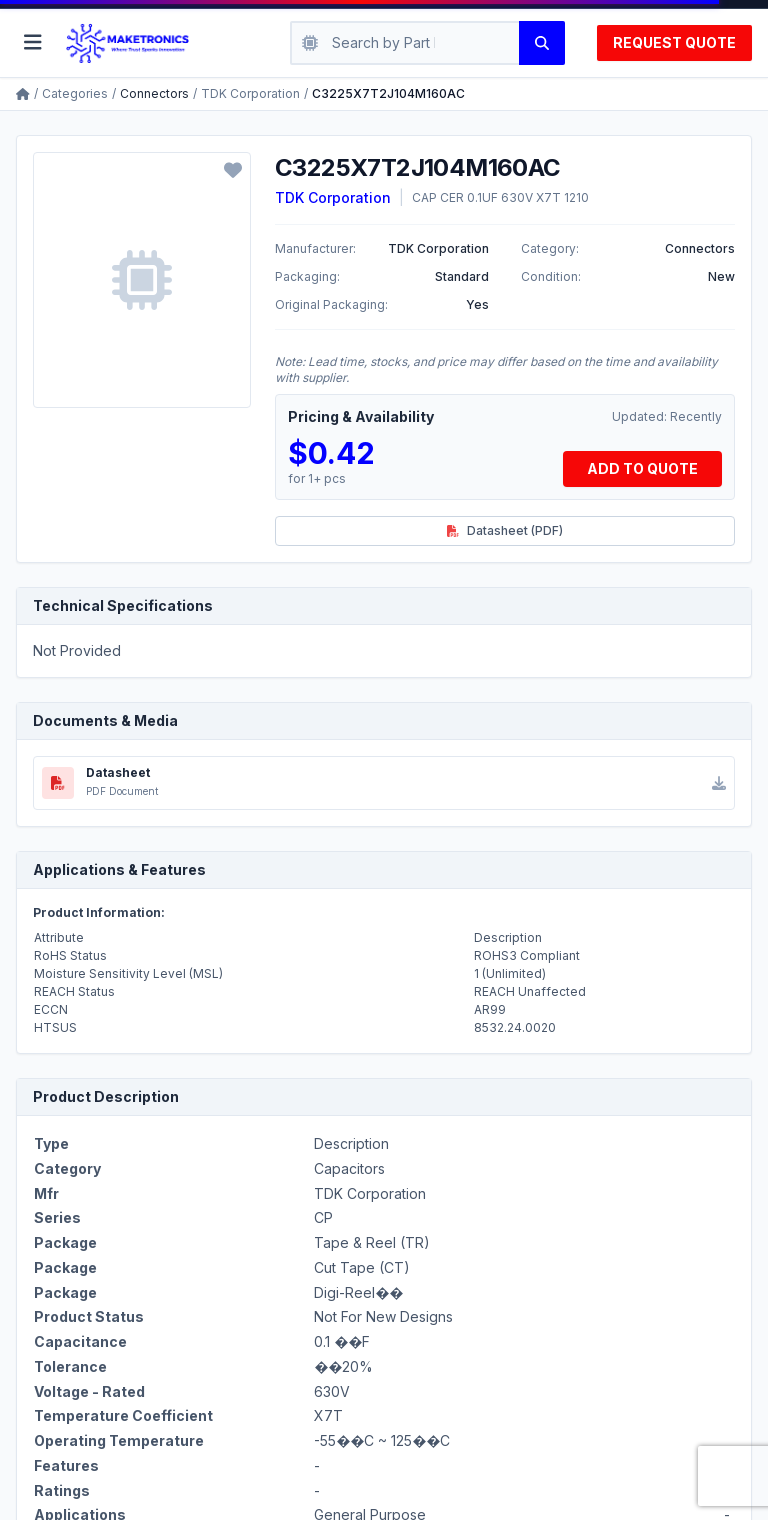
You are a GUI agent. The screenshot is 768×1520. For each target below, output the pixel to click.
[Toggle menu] (33, 43)
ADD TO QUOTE (642, 468)
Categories (75, 93)
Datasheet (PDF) (505, 530)
